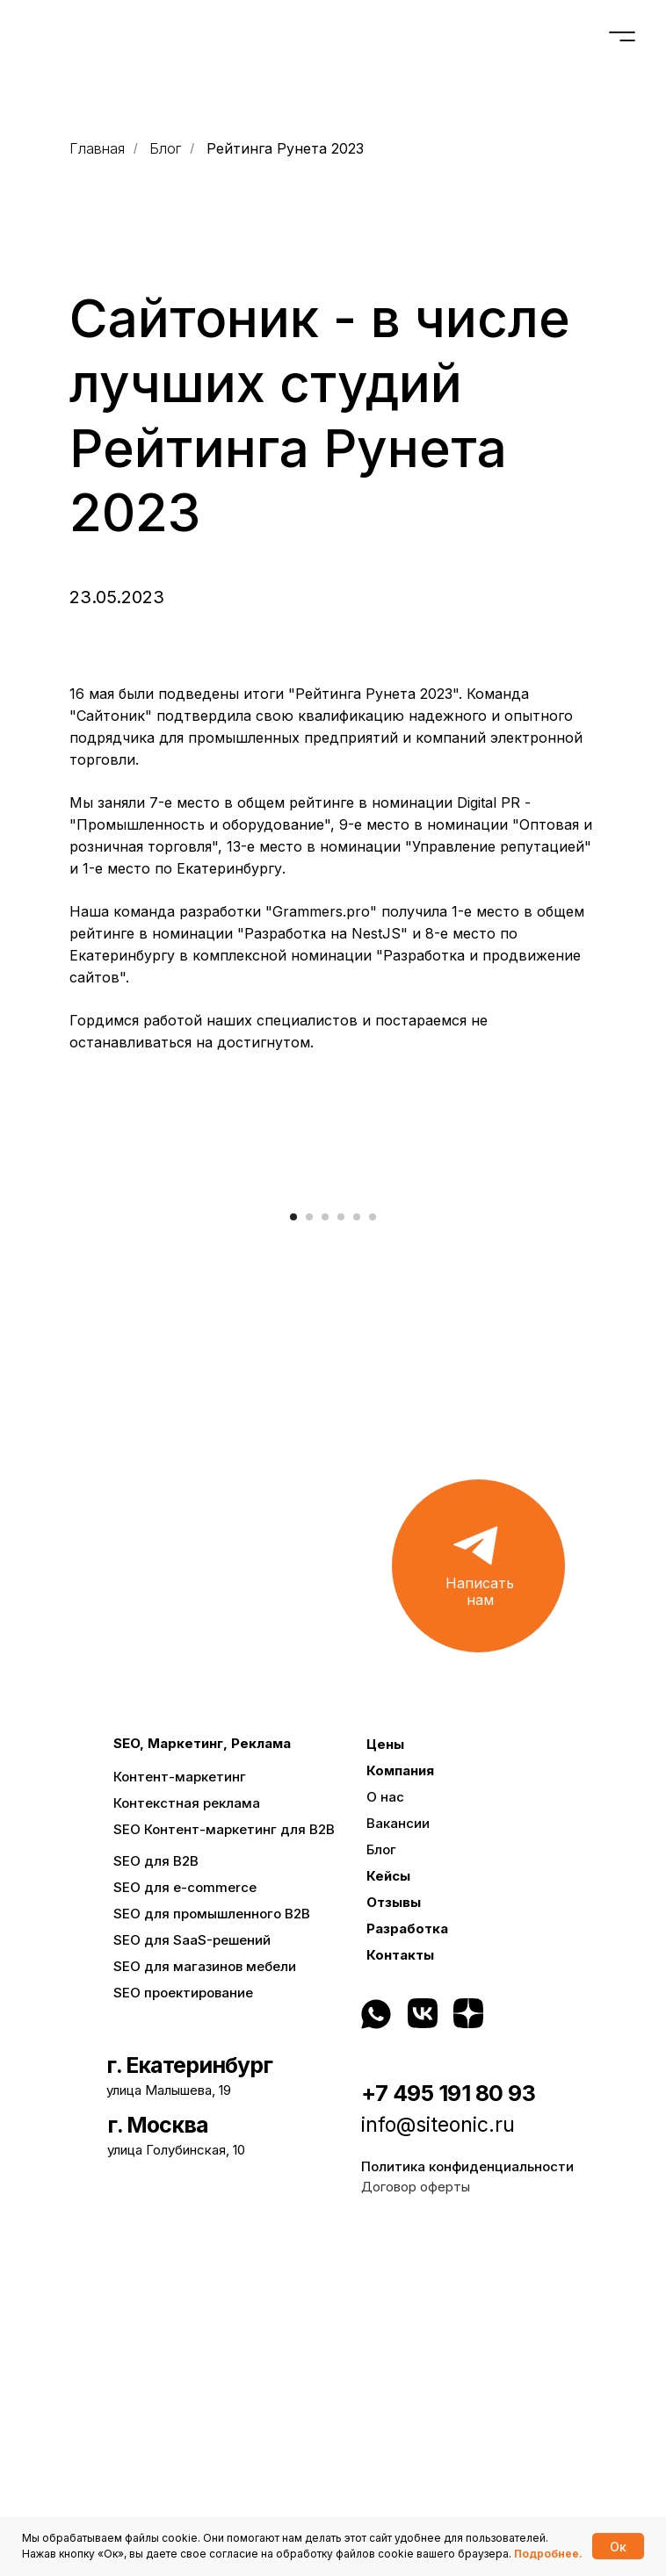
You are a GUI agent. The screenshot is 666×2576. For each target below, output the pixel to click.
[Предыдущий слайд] (35, 1359)
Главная (97, 148)
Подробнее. (548, 2553)
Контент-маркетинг (179, 2113)
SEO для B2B (156, 2197)
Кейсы (388, 2212)
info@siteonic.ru (438, 2461)
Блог (165, 148)
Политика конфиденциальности (467, 2502)
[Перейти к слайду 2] (309, 1553)
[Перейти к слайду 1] (293, 1553)
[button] (478, 1902)
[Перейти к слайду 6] (372, 1553)
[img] (521, 2349)
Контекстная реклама (186, 2139)
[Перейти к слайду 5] (356, 1553)
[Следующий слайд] (630, 1359)
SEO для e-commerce (185, 2223)
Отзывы (393, 2238)
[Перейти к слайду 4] (340, 1553)
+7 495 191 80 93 (448, 2429)
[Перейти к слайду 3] (325, 1553)
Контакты (400, 2291)
